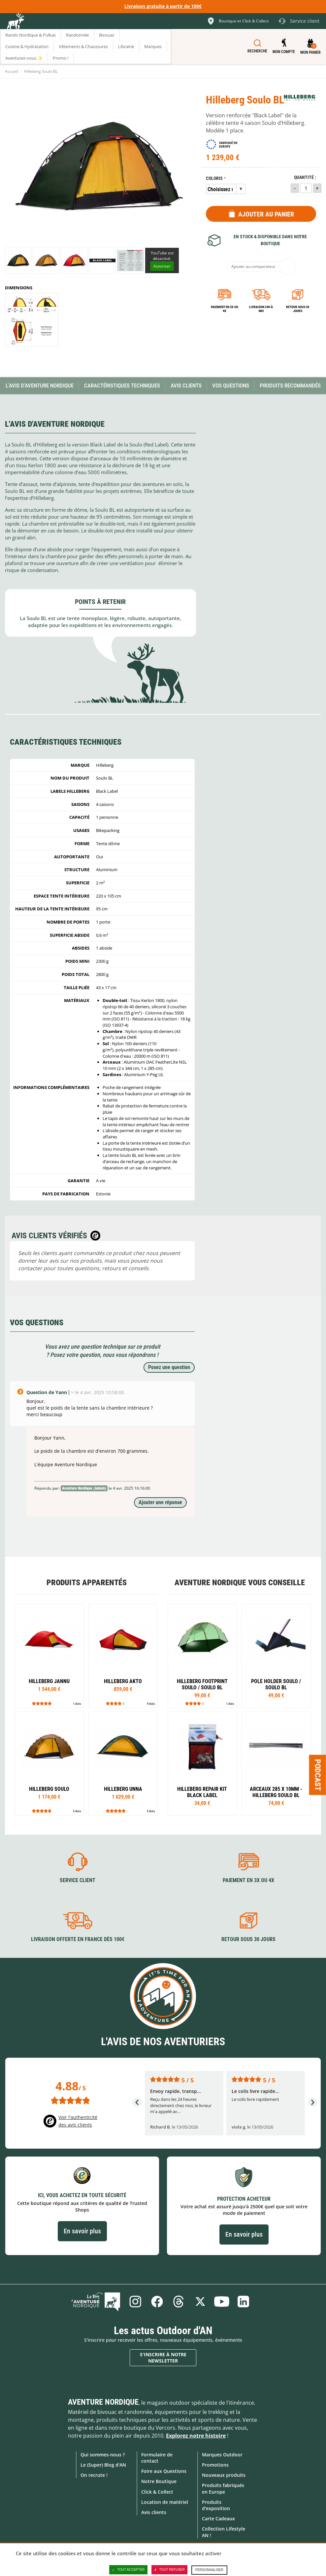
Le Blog (95, 2301)
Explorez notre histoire (196, 2435)
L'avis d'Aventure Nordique (40, 385)
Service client (77, 1880)
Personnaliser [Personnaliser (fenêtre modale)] (209, 2570)
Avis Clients (186, 385)
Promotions (215, 2465)
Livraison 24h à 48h (261, 309)
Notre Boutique (159, 2481)
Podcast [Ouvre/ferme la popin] (317, 1775)
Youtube (221, 2301)
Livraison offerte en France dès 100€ (77, 1939)
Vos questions (230, 385)
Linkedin (243, 2301)
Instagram (135, 2301)
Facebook (157, 2301)
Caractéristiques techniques (122, 385)
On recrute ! (94, 2475)
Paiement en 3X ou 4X (224, 309)
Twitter (200, 2301)
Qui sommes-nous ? (103, 2454)
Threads (178, 2301)
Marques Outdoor (222, 2454)
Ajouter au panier (266, 214)
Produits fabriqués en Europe (223, 2488)
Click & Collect (157, 2492)
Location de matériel (164, 2502)
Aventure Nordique (103, 2402)
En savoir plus (82, 2231)
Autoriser (162, 266)
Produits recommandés (290, 385)
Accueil (11, 71)
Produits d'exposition (216, 2505)
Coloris (214, 178)
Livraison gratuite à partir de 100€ (163, 6)
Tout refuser (169, 2570)
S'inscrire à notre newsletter (163, 2357)
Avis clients (153, 2512)
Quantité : (305, 177)
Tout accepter (128, 2570)
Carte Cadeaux (218, 2518)
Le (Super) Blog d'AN (103, 2465)
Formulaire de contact (157, 2457)
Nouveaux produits (223, 2475)
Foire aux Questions (163, 2471)
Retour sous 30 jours (297, 309)
